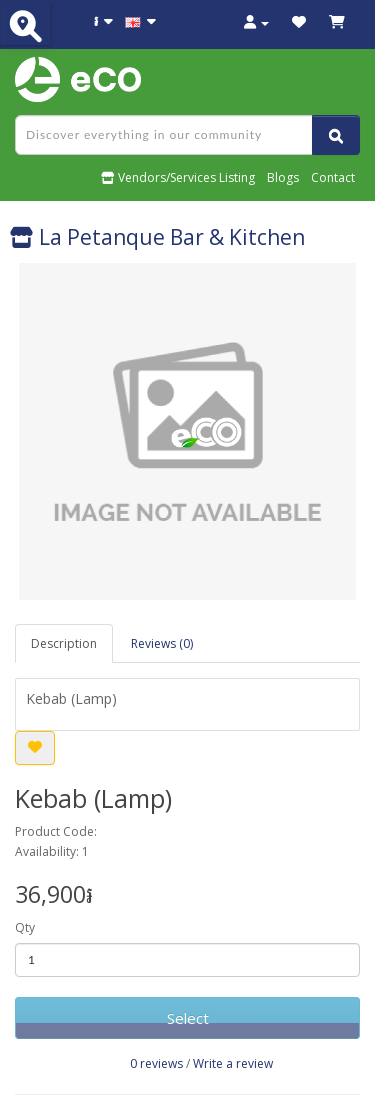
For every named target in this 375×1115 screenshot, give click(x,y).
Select (188, 1018)
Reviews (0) (162, 643)
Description (64, 643)
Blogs (283, 177)
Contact (333, 177)
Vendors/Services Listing (178, 177)
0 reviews (156, 1063)
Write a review (233, 1063)
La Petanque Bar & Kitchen (157, 237)
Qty (25, 927)
